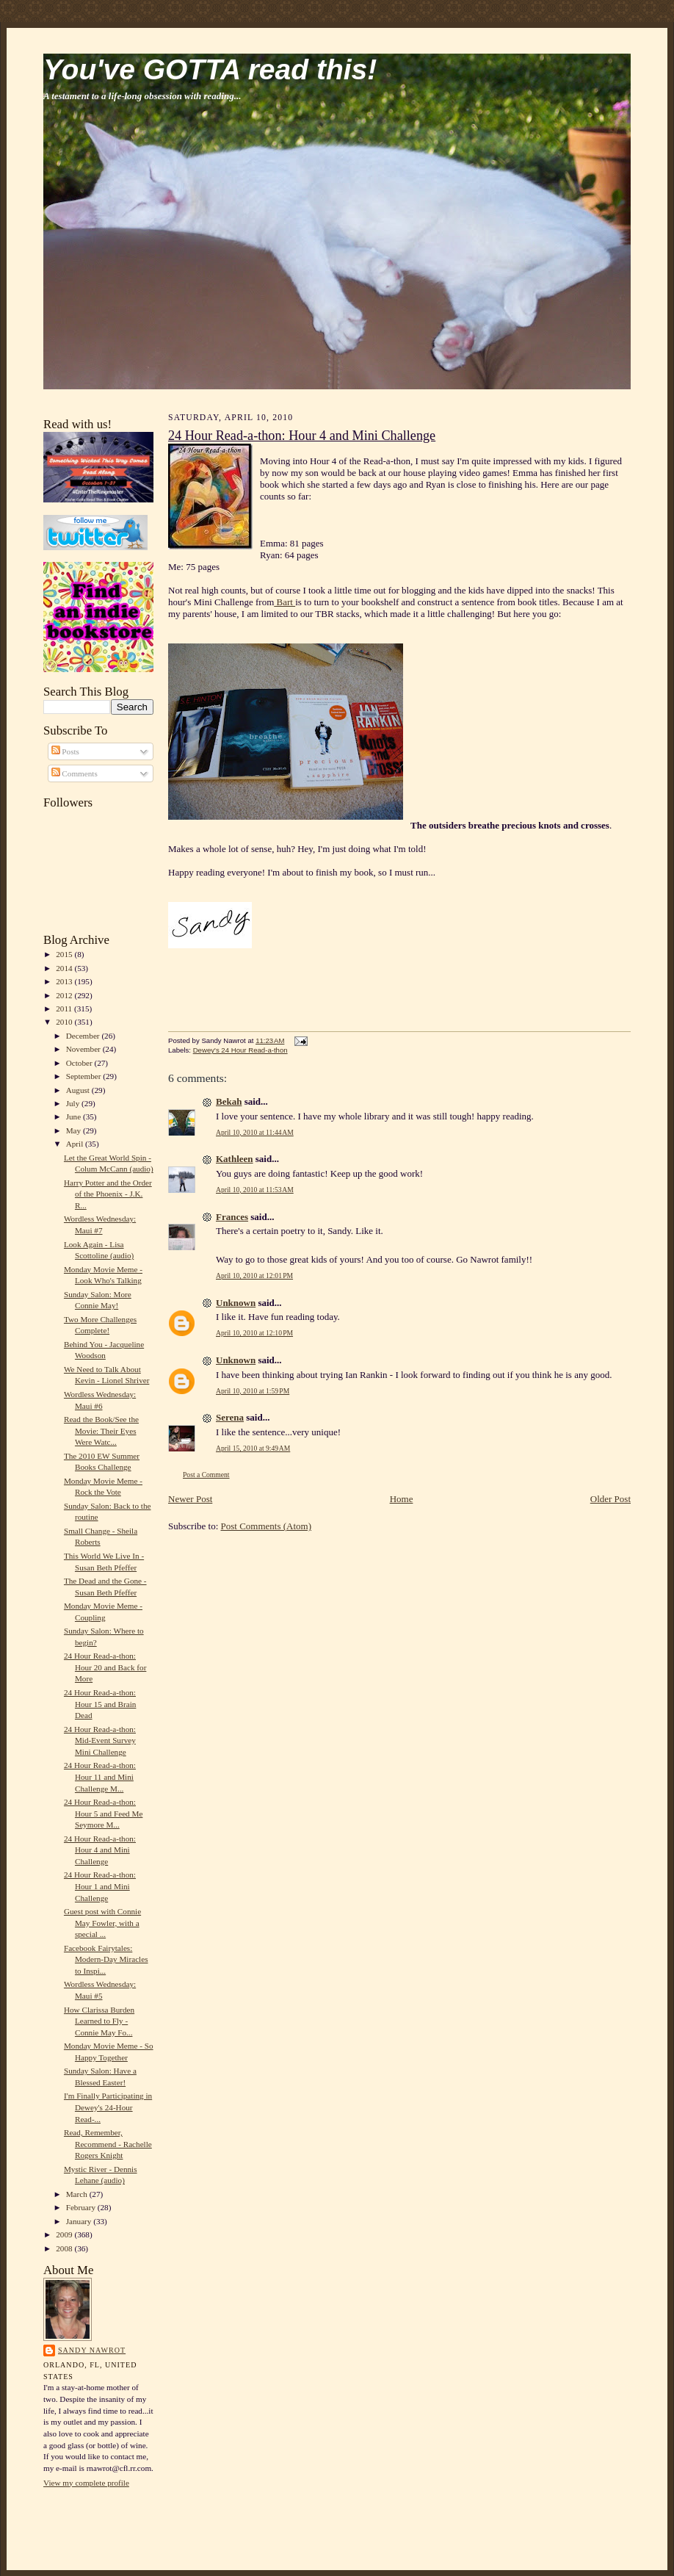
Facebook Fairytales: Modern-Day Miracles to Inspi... (106, 1959)
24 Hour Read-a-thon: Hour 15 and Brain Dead (100, 1704)
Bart (284, 601)
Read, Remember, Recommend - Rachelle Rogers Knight (108, 2144)
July (73, 1103)
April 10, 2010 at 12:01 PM (254, 1275)
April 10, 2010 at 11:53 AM (255, 1190)
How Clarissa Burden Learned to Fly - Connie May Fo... (99, 2021)
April (75, 1143)
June (74, 1116)
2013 (65, 981)
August (79, 1090)
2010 (65, 1021)
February (82, 2207)
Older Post (610, 1498)
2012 (65, 995)
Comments (74, 773)
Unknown (236, 1302)
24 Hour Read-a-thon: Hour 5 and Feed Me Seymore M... (103, 1813)
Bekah (229, 1101)
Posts (65, 751)
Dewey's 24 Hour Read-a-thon (240, 1050)
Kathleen (234, 1158)
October (80, 1062)
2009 (65, 2234)
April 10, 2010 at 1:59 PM (252, 1391)
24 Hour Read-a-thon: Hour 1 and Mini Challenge (100, 1886)
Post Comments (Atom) (266, 1525)
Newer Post (190, 1498)
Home (401, 1498)
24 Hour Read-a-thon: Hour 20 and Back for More (105, 1667)
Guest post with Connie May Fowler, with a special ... (102, 1922)
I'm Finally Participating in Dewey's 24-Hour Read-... (108, 2107)
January (80, 2221)
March (78, 2194)
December (84, 1035)
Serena (230, 1417)
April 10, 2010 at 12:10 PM (254, 1333)
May (74, 1130)
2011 (65, 1008)
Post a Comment (206, 1475)
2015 (65, 954)
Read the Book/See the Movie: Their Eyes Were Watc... (101, 1430)
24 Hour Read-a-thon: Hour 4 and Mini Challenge (100, 1850)
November (84, 1049)
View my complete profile (86, 2482)
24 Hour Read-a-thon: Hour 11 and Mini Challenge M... (100, 1776)
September (85, 1076)
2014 (65, 968)
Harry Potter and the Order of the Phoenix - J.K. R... (108, 1194)
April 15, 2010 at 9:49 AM (253, 1448)
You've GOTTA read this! (210, 69)
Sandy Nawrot (92, 2350)
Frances (232, 1216)
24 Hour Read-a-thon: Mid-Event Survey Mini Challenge (100, 1740)
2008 (65, 2248)
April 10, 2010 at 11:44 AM (255, 1132)
